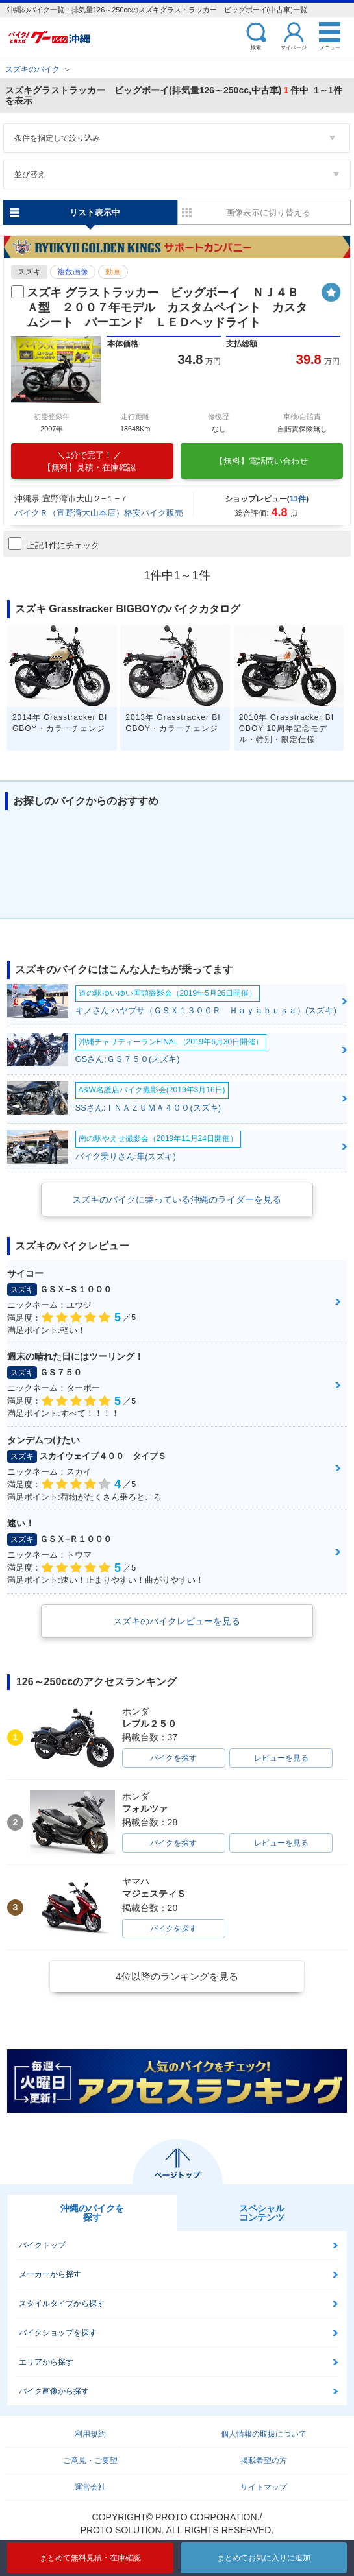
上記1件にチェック (53, 543)
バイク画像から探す (54, 2391)
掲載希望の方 (263, 2460)
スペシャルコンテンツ (261, 2212)
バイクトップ (42, 2245)
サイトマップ (263, 2487)
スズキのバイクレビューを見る (176, 1621)
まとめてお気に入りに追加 (263, 2557)
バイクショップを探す (58, 2332)
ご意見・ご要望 (90, 2460)
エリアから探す (46, 2361)
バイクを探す (173, 1758)
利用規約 (90, 2433)
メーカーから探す (50, 2274)
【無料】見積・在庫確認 (89, 461)
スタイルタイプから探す (62, 2303)
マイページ (294, 47)
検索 (256, 47)
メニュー (330, 47)
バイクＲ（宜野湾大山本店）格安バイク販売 (98, 513)
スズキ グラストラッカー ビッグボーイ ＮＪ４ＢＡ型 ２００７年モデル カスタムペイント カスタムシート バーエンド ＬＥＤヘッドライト (167, 308)
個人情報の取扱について (264, 2433)
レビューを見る (281, 1758)
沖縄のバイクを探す (92, 2212)
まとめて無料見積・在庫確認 (90, 2557)
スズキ (29, 271)
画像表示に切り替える (268, 212)
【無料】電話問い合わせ (261, 461)
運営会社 (90, 2487)
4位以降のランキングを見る (177, 1976)
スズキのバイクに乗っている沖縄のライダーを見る (176, 1199)
